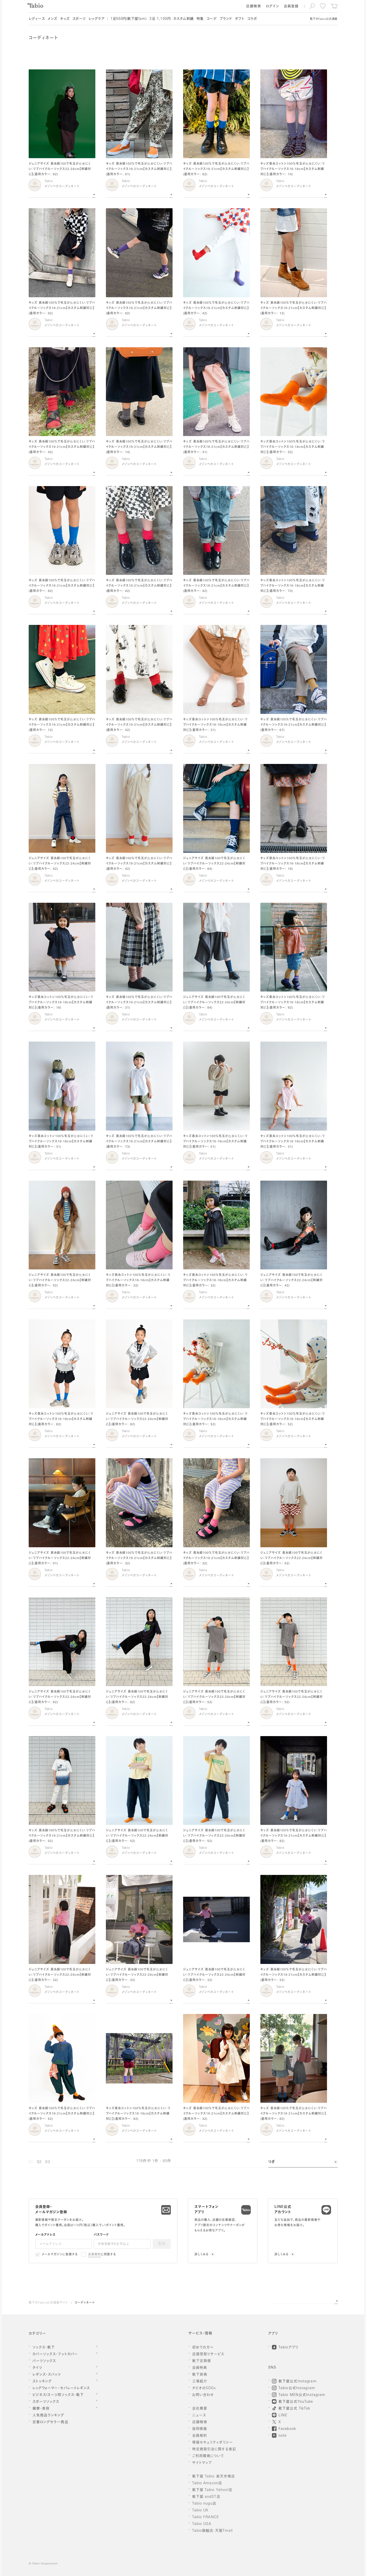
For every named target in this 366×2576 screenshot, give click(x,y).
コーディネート (84, 2302)
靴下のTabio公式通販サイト (48, 2302)
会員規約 (94, 2254)
